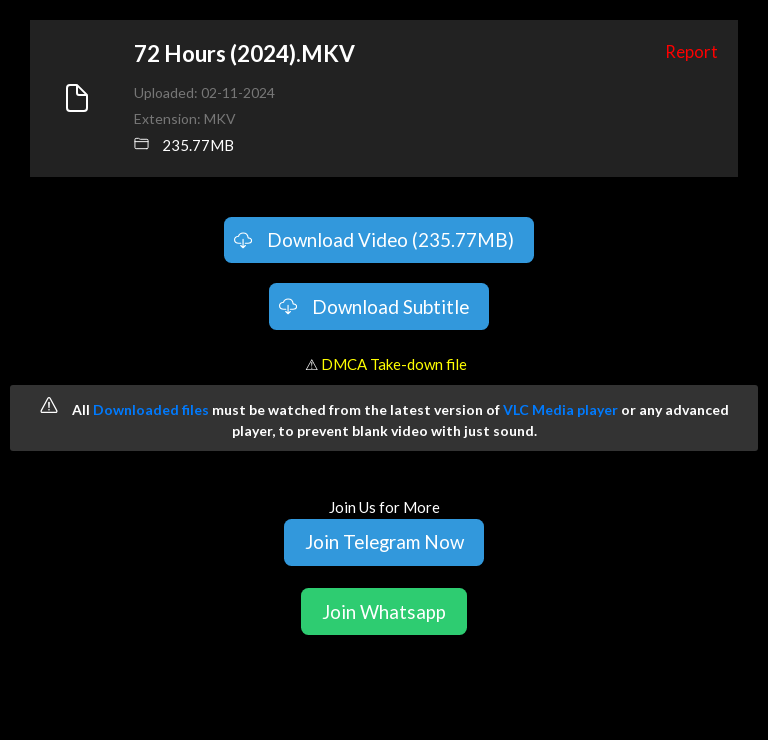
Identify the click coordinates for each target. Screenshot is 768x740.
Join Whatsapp (384, 611)
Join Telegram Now (384, 541)
